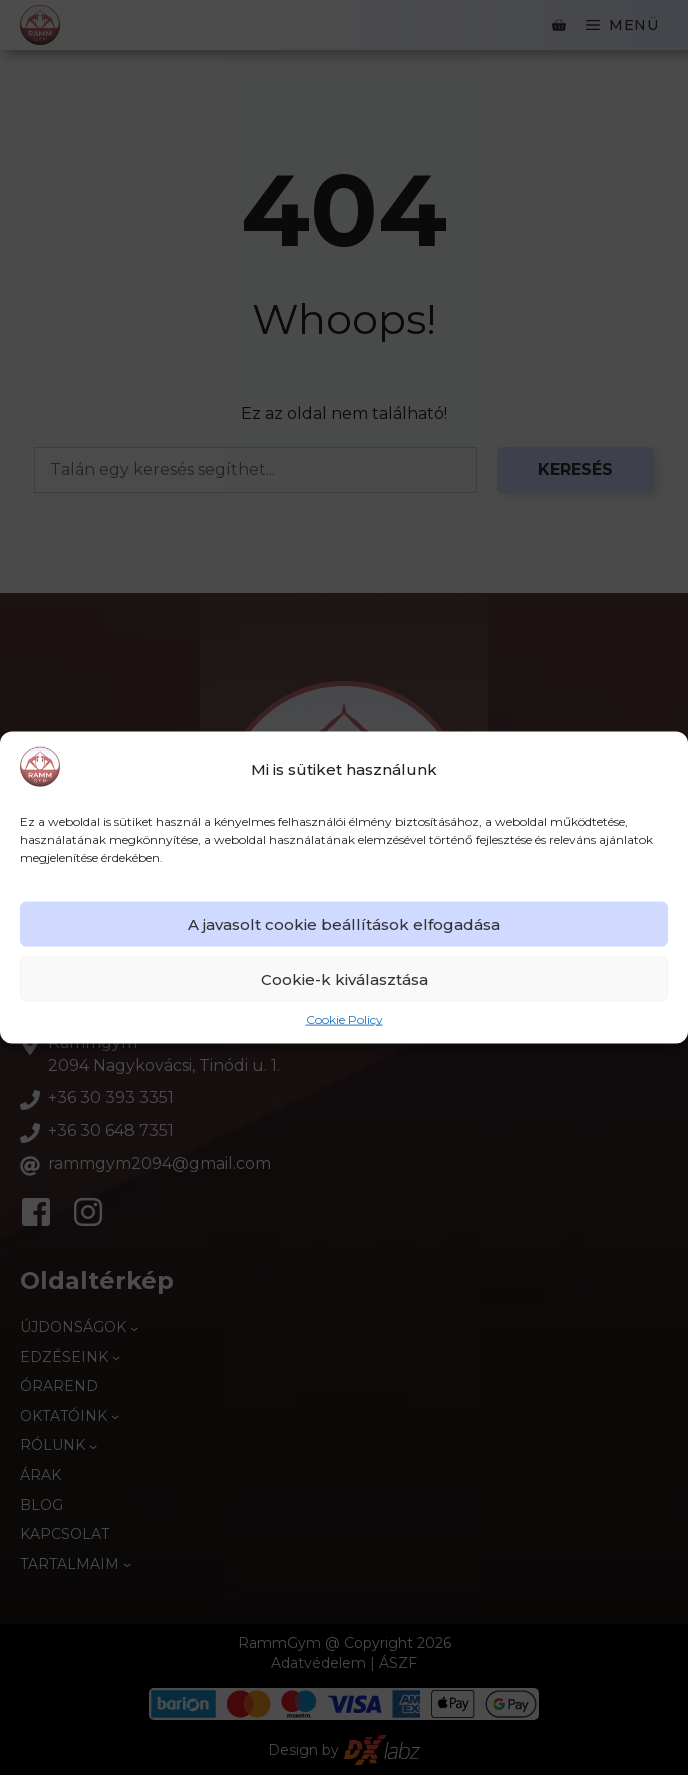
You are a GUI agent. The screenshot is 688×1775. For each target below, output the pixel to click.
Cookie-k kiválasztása (344, 979)
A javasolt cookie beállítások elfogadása (344, 924)
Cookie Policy (344, 1019)
